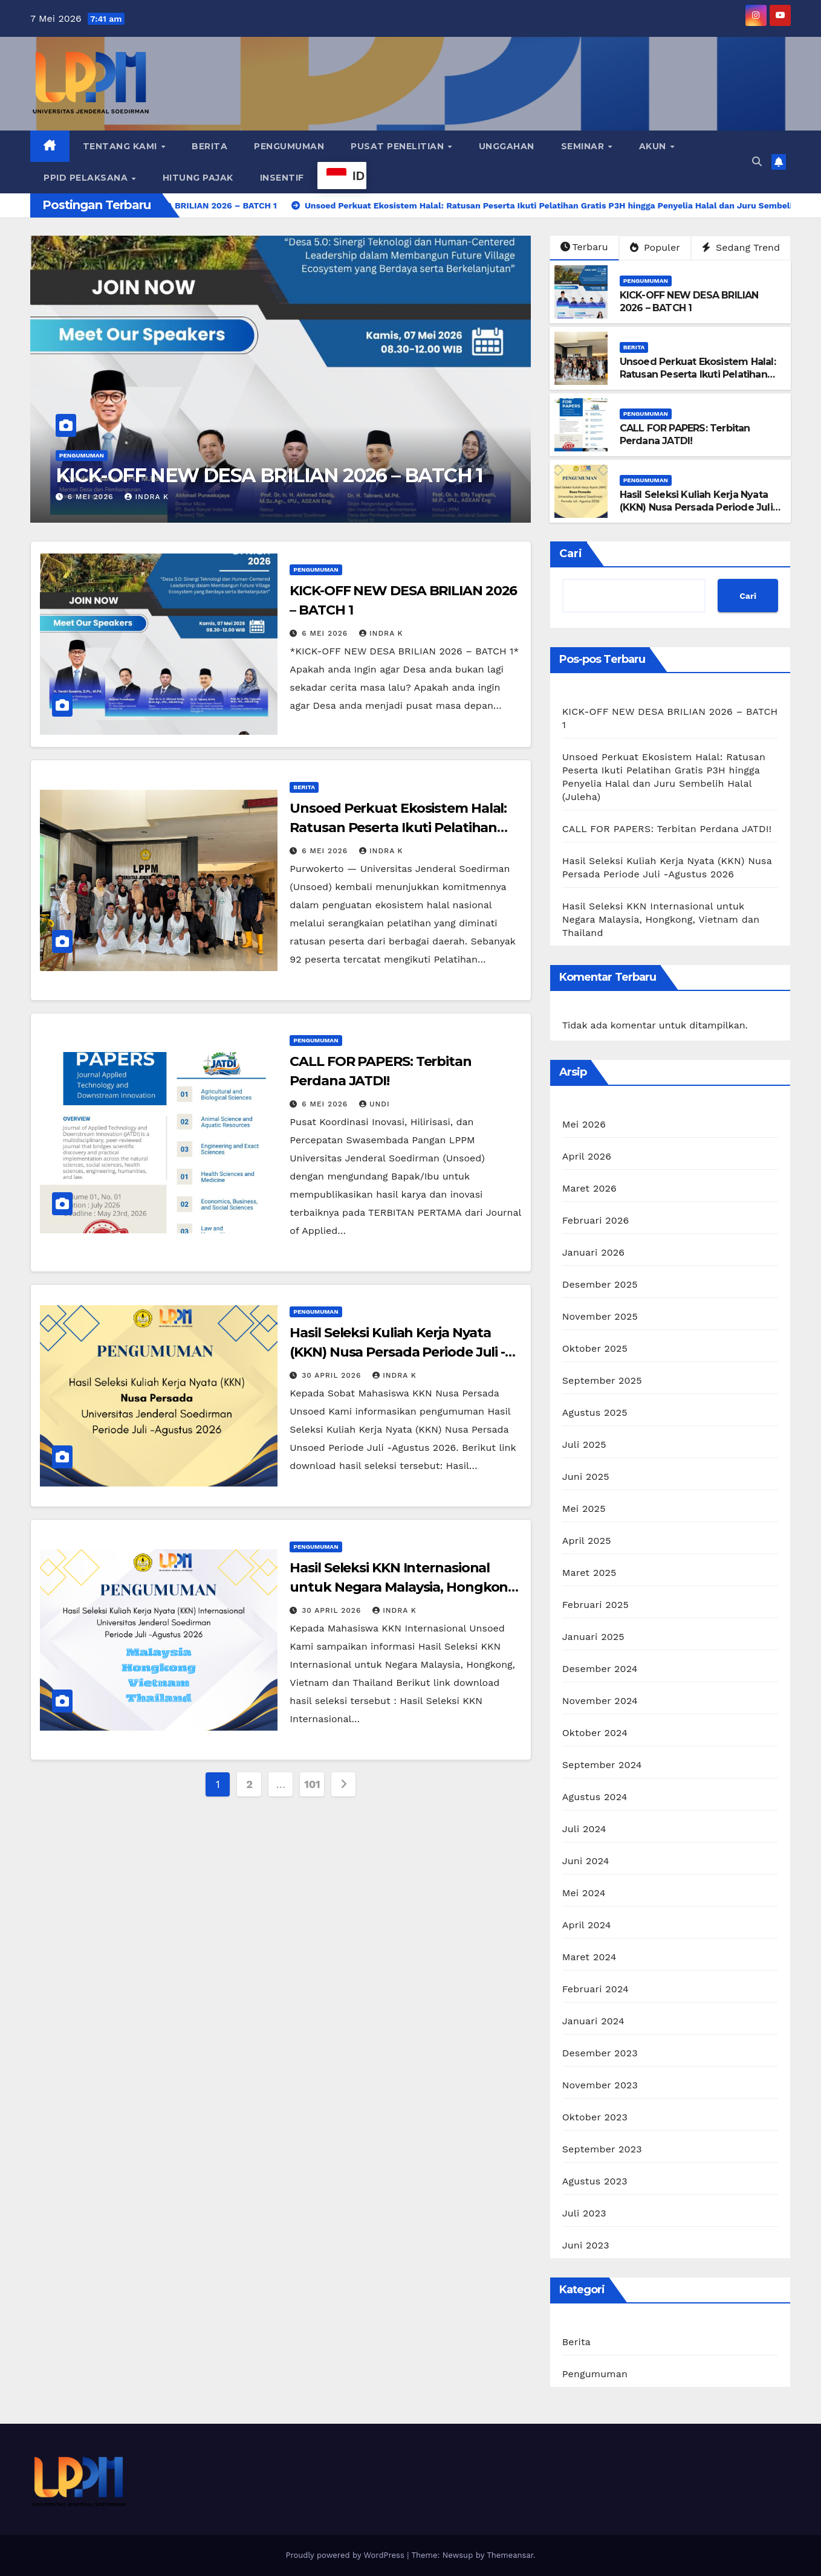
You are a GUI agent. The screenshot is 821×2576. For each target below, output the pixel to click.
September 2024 (602, 1765)
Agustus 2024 (595, 1797)
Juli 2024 (584, 1829)
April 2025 (586, 1540)
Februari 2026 (595, 1220)
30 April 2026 (333, 1375)
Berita (209, 146)
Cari (570, 553)
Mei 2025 (584, 1508)
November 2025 (600, 1316)
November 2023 (600, 2085)
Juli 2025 (584, 1444)
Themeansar (510, 2555)
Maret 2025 (589, 1572)
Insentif (282, 177)
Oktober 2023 (595, 2117)
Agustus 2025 (595, 1412)
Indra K (147, 496)
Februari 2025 (595, 1604)
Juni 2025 (585, 1476)
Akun (654, 146)
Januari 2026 (593, 1252)
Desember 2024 (600, 1668)
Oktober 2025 (595, 1348)
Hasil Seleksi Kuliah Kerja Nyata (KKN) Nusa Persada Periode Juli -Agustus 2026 (699, 507)
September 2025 (602, 1380)
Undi (374, 1104)
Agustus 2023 (595, 2181)
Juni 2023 (585, 2245)
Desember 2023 (600, 2053)
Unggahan (506, 146)
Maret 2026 (589, 1188)
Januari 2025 (593, 1636)
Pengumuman (289, 146)
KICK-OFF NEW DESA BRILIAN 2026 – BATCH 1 (269, 475)
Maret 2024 (589, 1957)
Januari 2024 (593, 2021)
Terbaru (584, 247)
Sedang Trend (741, 247)
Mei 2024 (584, 1893)
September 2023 (602, 2149)
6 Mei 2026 (92, 496)
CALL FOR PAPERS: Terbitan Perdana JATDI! (685, 434)
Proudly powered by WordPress (346, 2555)
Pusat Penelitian (399, 146)
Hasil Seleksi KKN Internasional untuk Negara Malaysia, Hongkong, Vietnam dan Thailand (405, 1587)
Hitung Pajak (198, 177)
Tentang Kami (121, 146)
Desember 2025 (600, 1284)
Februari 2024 (595, 1989)
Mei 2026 (584, 1124)
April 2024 (586, 1925)
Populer (655, 247)
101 (312, 1784)
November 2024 (600, 1700)
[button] (757, 161)
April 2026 (587, 1156)
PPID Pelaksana (87, 177)
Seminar (584, 146)
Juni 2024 (585, 1861)
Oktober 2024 (595, 1732)
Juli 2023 (584, 2213)
